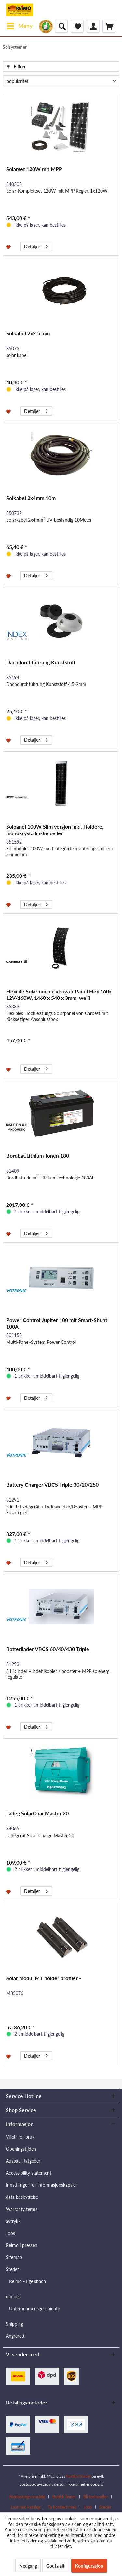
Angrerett (15, 2336)
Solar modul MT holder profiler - (43, 1978)
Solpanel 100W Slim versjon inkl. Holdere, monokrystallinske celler (54, 829)
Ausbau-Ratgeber (23, 2161)
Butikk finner (64, 2496)
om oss (13, 2296)
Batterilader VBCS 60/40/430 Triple (47, 1649)
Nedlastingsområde (27, 2496)
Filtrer (16, 66)
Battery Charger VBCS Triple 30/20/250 (52, 1484)
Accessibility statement (28, 2173)
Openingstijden (21, 2149)
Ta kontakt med (62, 2507)
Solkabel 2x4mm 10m (31, 498)
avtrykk (13, 2221)
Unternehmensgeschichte (34, 2308)
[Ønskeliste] (77, 26)
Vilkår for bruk (20, 2137)
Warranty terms (21, 2209)
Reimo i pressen (21, 2245)
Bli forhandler (95, 2496)
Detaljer (36, 245)
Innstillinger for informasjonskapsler (41, 2185)
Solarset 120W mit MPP (34, 169)
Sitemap (14, 2257)
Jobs (10, 2233)
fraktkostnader (78, 2476)
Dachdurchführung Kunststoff (40, 662)
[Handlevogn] (108, 26)
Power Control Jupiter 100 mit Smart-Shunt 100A (56, 1323)
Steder (12, 2269)
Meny (20, 25)
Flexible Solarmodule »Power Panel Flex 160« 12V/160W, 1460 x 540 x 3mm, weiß (58, 994)
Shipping (14, 2324)
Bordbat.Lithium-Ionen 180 (37, 1155)
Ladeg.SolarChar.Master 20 (37, 1813)
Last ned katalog (26, 2507)
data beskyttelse (22, 2197)
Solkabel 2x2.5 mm (28, 333)
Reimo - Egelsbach (27, 2281)
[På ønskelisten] (9, 247)
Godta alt (55, 2566)
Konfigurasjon (89, 2566)
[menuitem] (19, 26)
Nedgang (28, 2566)
